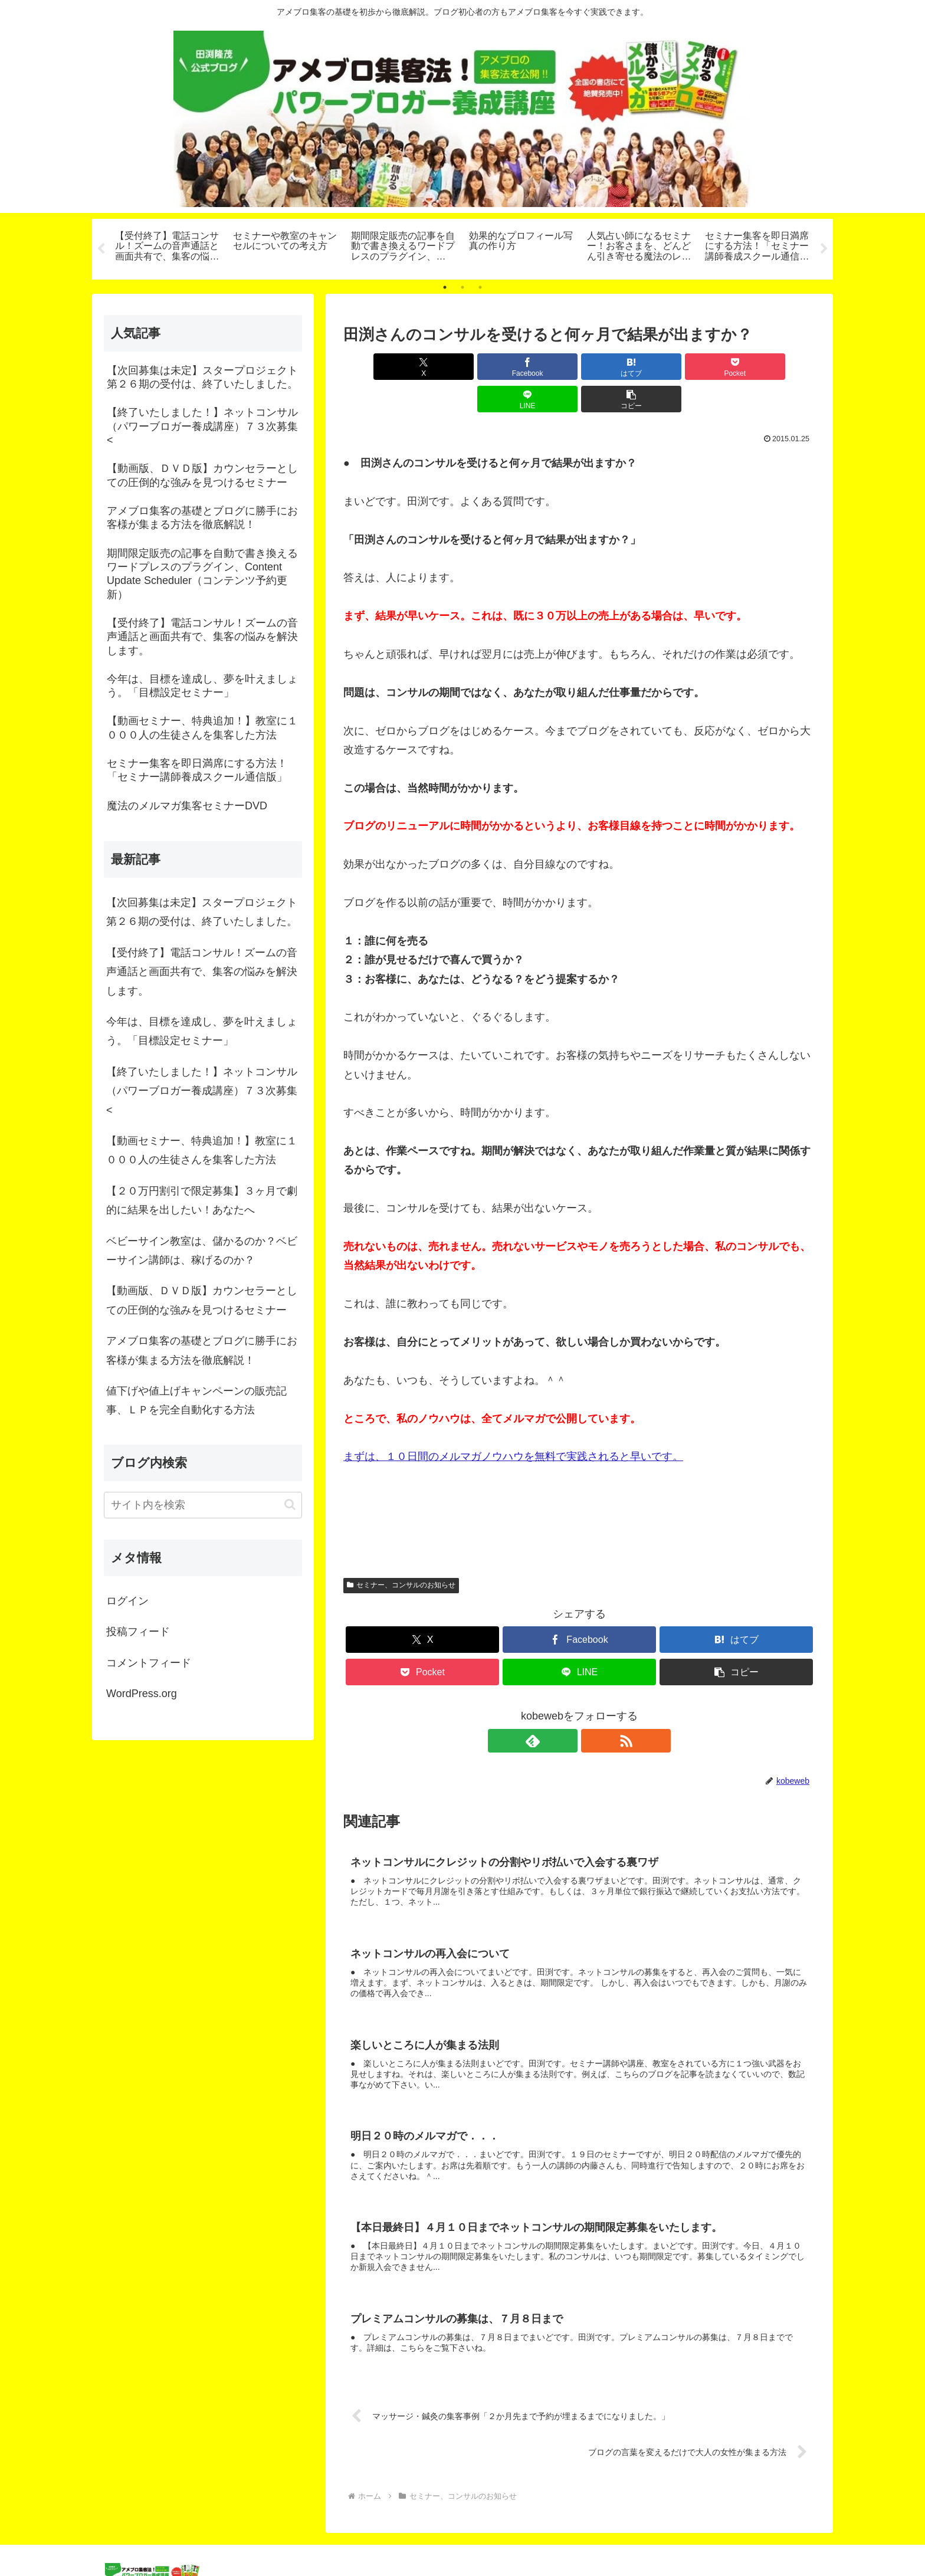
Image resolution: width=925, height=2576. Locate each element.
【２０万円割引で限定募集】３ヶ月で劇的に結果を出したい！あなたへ (201, 1200)
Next (824, 249)
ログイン (127, 1601)
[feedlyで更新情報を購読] (566, 1708)
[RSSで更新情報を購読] (593, 1708)
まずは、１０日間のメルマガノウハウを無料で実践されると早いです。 (513, 1424)
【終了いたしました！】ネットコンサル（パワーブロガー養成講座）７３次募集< (201, 1091)
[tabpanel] (167, 247)
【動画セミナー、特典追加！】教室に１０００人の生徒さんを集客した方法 (201, 1150)
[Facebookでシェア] (460, 366)
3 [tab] (480, 287)
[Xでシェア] (381, 366)
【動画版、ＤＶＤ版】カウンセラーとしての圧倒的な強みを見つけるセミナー (201, 1300)
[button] (777, 366)
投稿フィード (138, 1632)
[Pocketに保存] (619, 366)
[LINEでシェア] (698, 366)
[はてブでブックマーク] (540, 366)
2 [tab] (462, 287)
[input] (203, 1505)
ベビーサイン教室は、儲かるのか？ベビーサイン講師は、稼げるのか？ (201, 1250)
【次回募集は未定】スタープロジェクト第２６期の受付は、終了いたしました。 (201, 912)
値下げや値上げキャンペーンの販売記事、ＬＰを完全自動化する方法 (196, 1400)
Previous (101, 249)
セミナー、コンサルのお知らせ (401, 1552)
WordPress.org (141, 1693)
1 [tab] (445, 287)
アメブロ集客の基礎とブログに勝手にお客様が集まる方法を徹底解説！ (201, 1350)
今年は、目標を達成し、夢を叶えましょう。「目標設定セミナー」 (201, 1031)
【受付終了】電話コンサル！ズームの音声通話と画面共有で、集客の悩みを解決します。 (201, 972)
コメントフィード (148, 1663)
